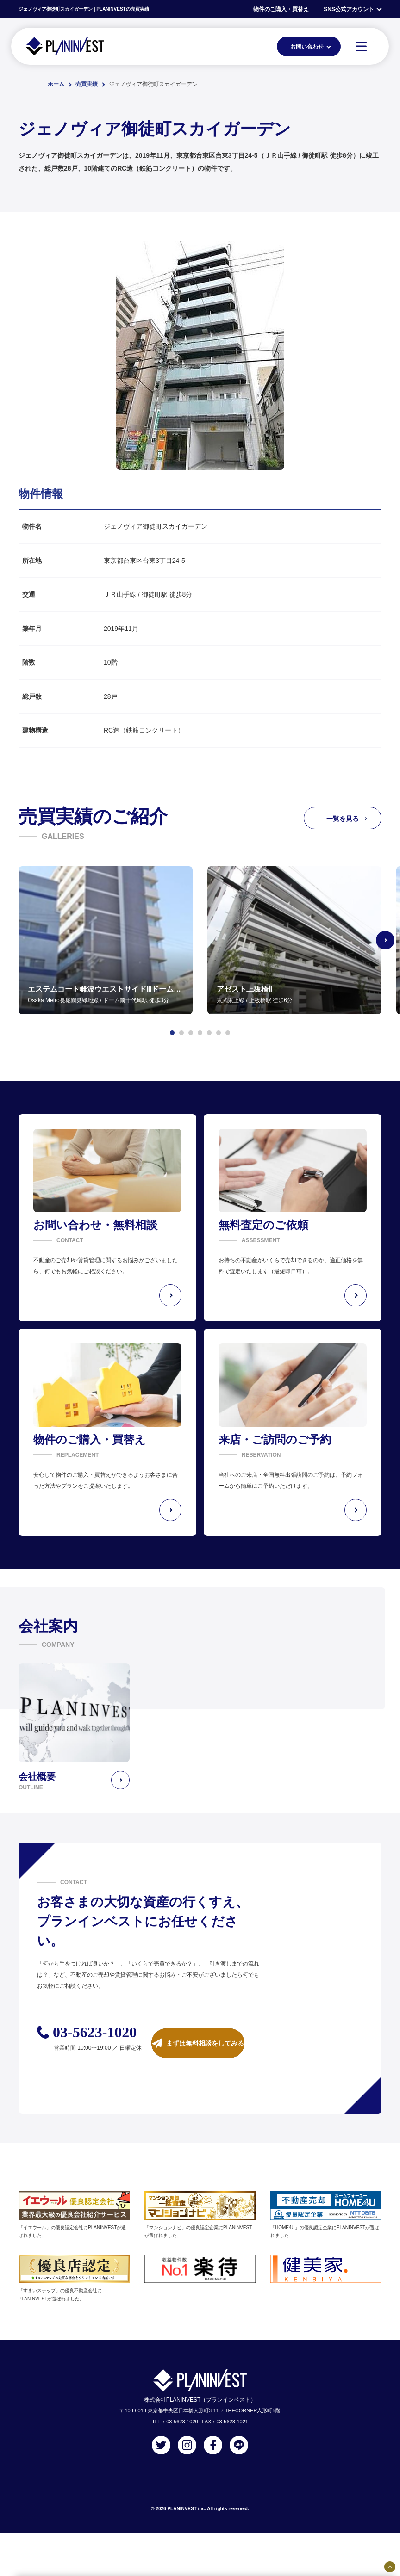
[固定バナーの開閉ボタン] (389, 2566)
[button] (172, 1032)
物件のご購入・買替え (281, 9)
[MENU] (361, 46)
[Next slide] (385, 940)
